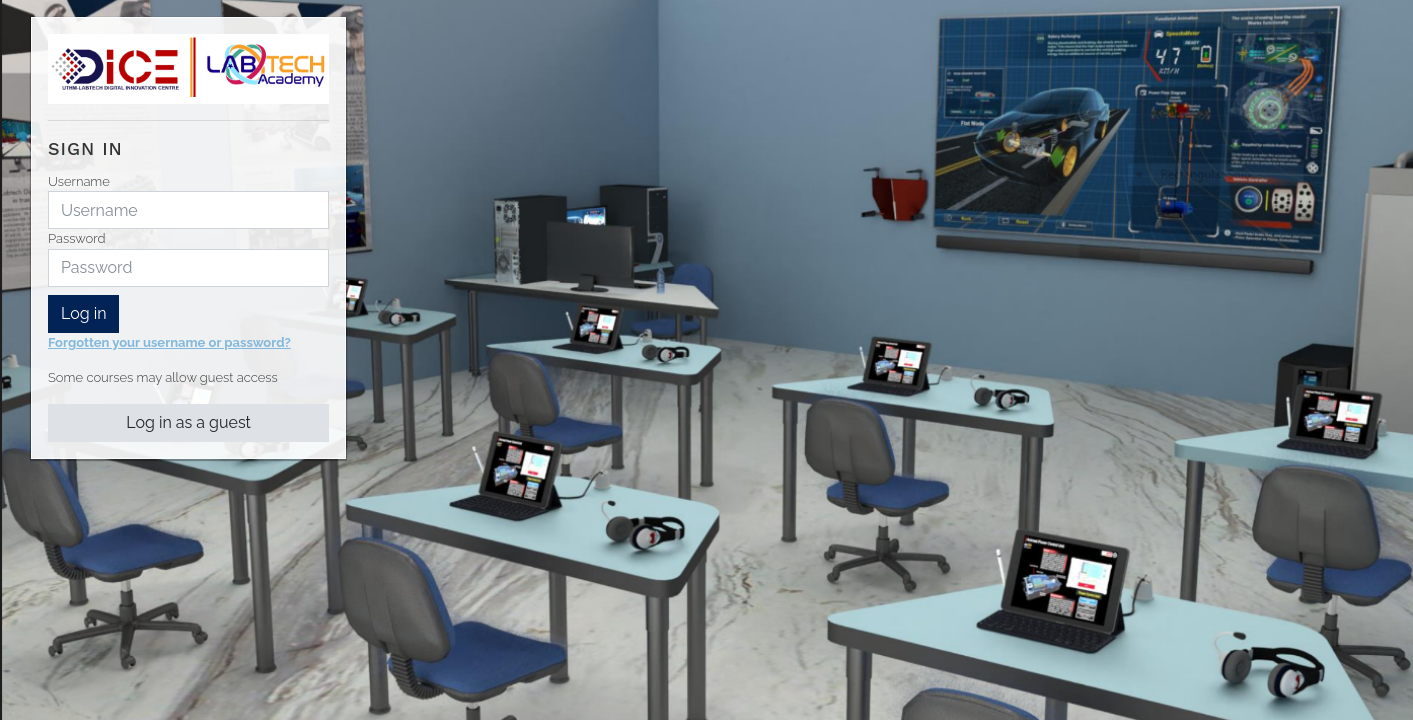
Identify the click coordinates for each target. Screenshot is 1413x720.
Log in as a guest (188, 422)
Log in (83, 313)
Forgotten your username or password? (169, 342)
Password (76, 238)
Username (79, 181)
